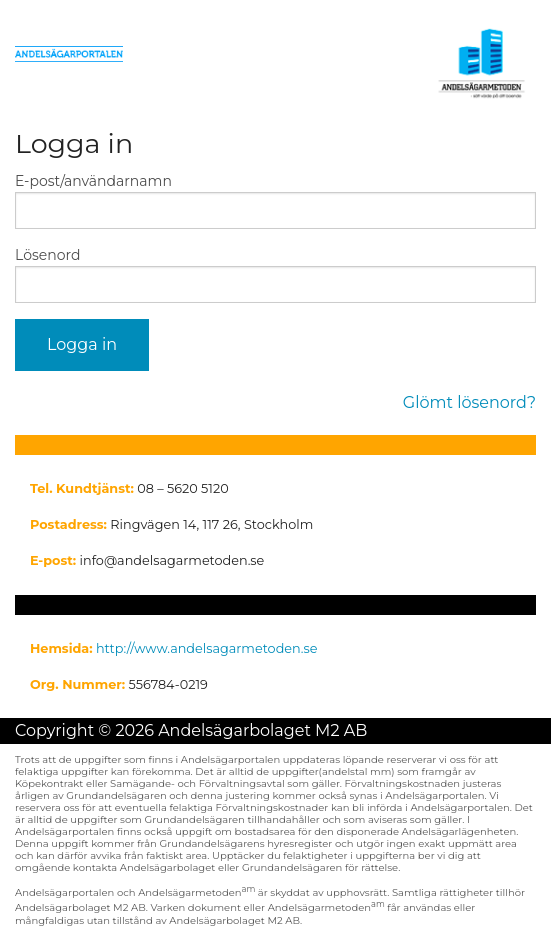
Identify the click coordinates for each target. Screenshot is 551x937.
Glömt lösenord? (469, 402)
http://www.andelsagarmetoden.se (206, 648)
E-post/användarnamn (93, 181)
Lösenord (47, 255)
